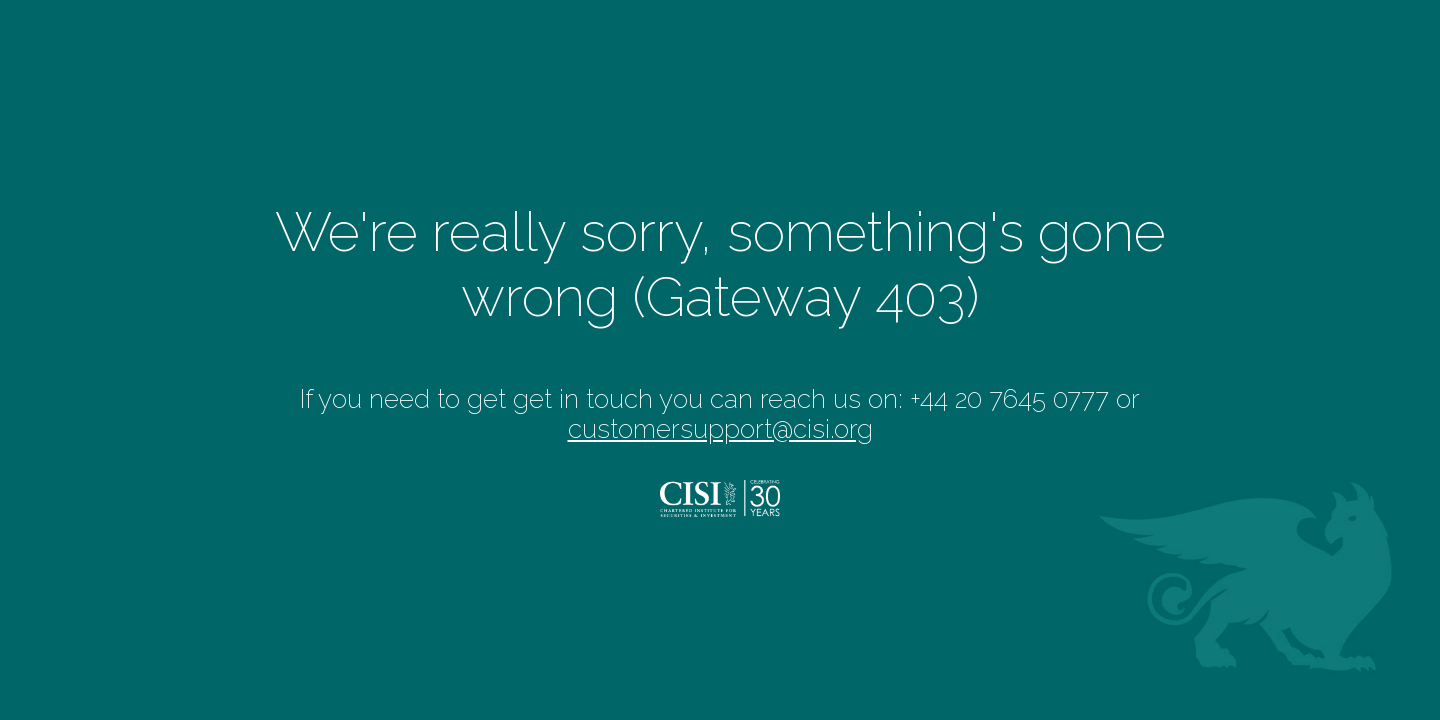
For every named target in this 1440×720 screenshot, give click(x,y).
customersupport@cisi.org (720, 429)
